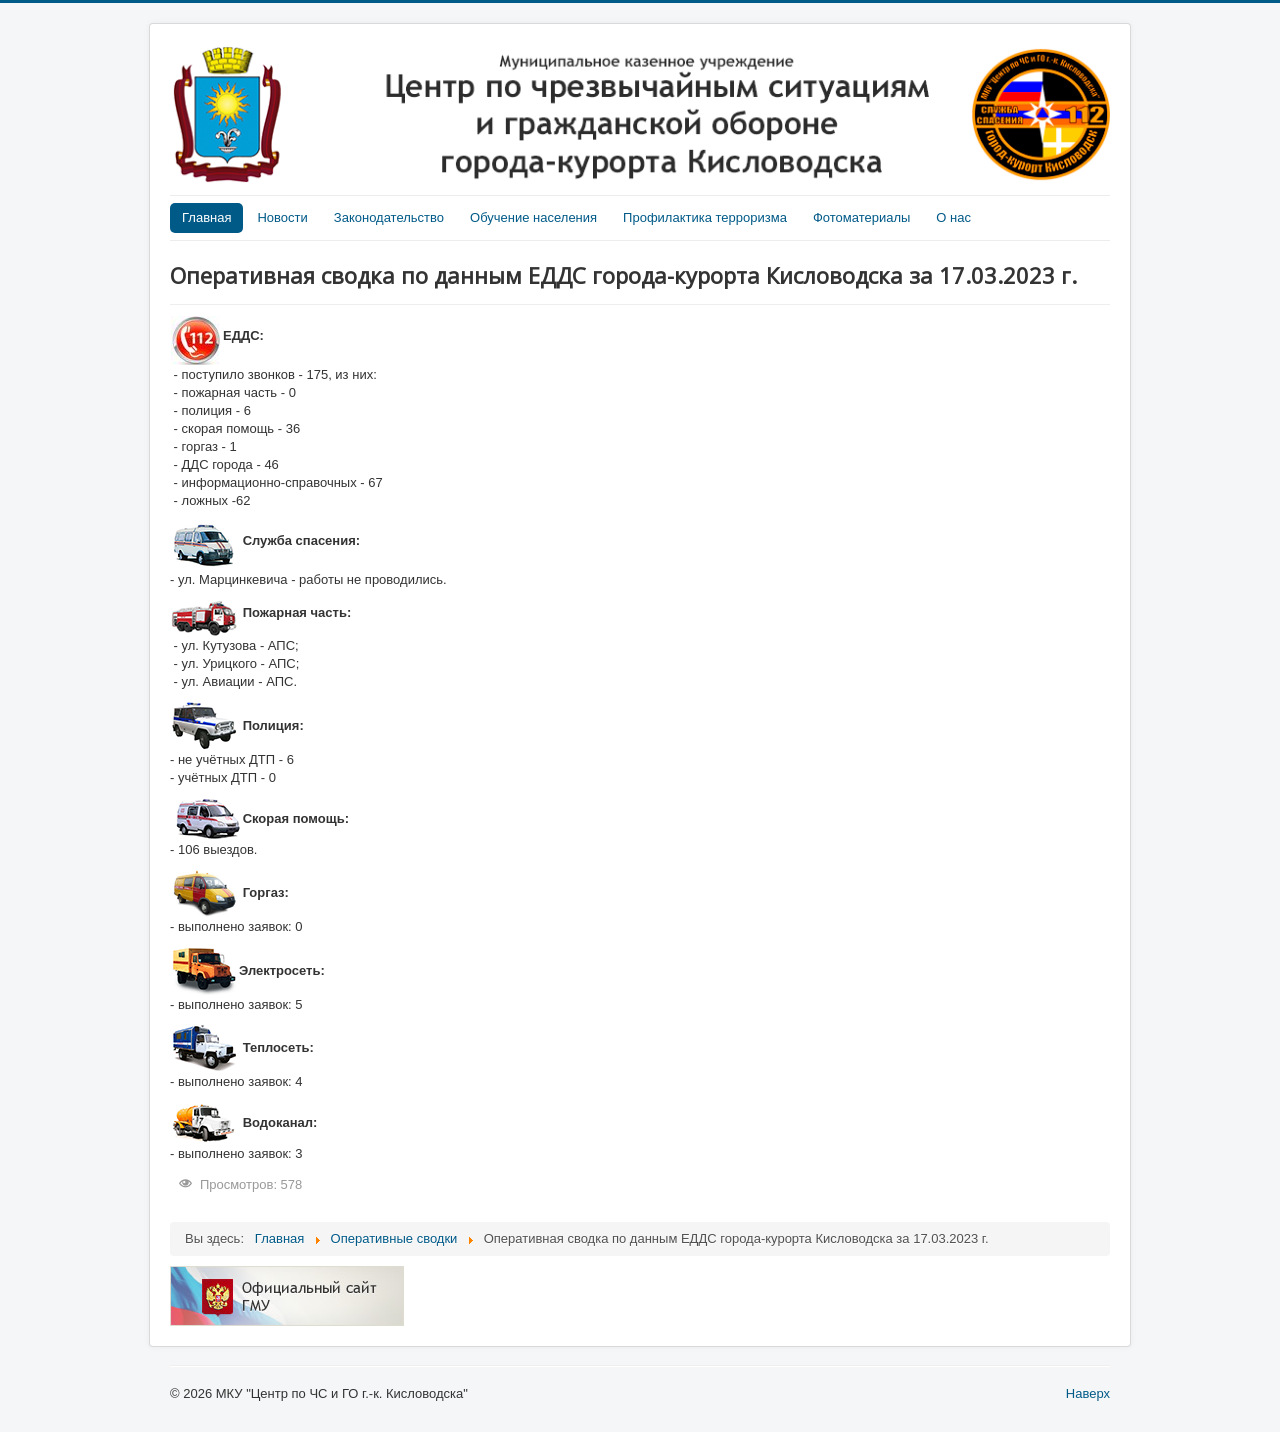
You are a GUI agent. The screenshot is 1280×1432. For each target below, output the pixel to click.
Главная (206, 217)
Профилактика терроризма (705, 217)
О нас (953, 217)
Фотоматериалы (861, 217)
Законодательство (389, 217)
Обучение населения (533, 217)
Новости (282, 217)
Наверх (1088, 1393)
